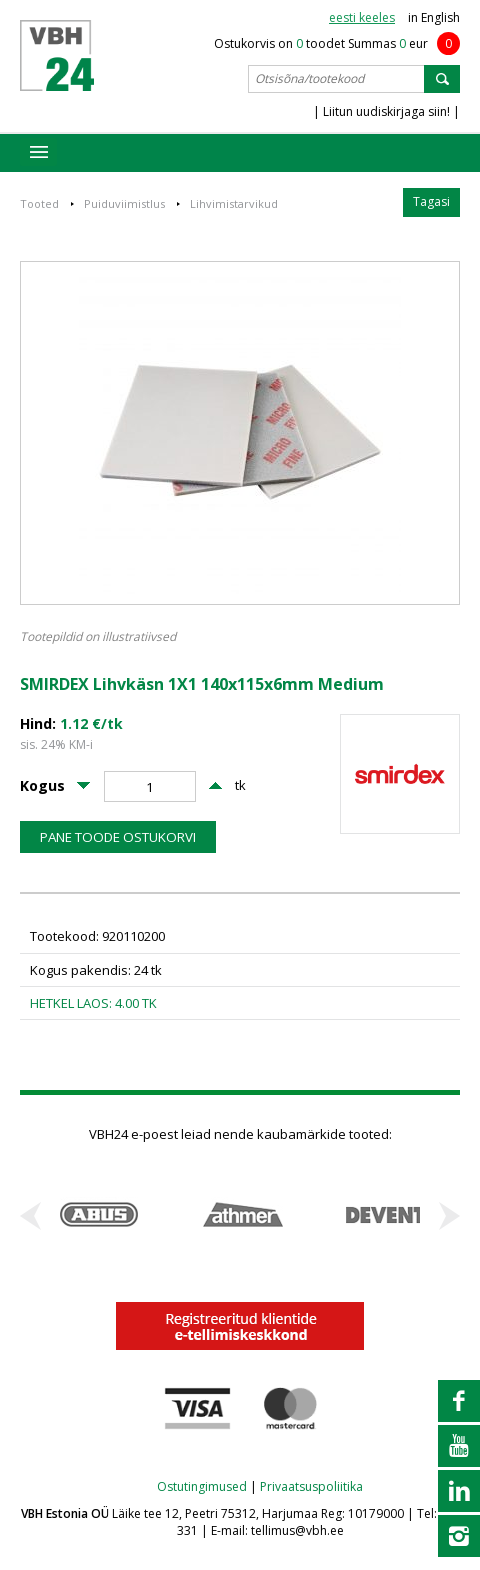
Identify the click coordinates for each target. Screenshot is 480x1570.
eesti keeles (362, 17)
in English (434, 17)
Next (449, 1216)
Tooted (39, 203)
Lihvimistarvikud (234, 203)
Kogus (42, 786)
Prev (30, 1216)
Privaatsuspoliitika (311, 1486)
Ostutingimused (202, 1486)
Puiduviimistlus (124, 203)
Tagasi (431, 201)
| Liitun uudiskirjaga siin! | (386, 111)
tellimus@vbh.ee (297, 1530)
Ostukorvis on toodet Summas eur (337, 43)
